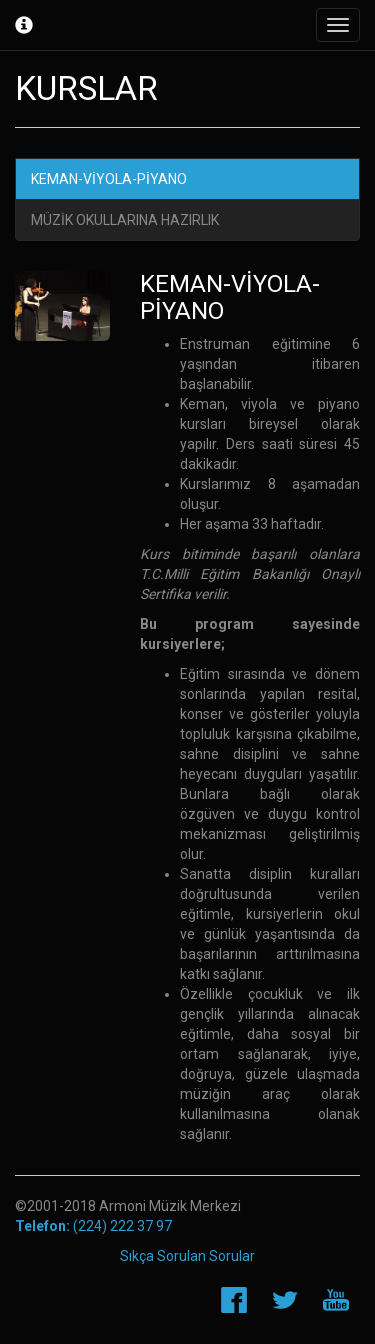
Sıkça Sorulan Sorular (187, 1256)
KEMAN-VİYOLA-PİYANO (109, 179)
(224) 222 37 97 (93, 1226)
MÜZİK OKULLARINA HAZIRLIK (125, 220)
